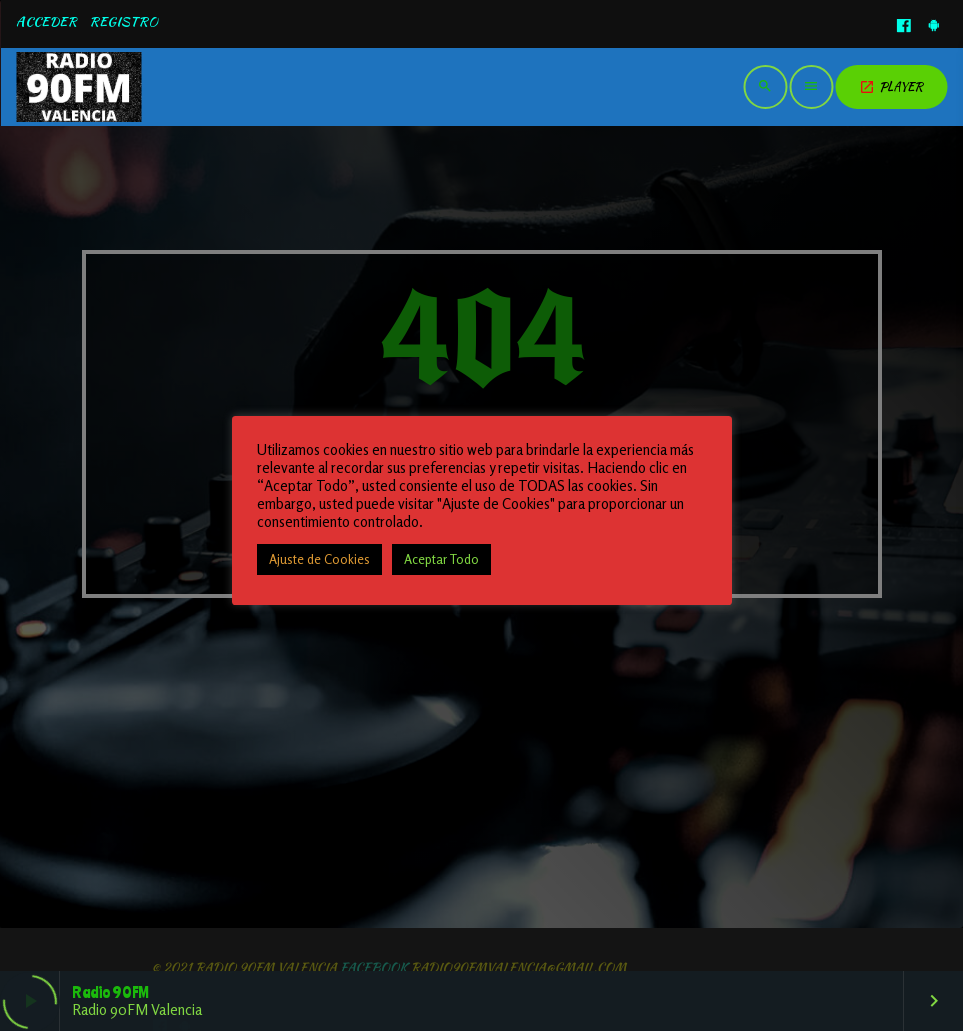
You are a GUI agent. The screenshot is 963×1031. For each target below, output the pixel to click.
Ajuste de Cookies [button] (319, 559)
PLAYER (891, 86)
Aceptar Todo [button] (441, 559)
